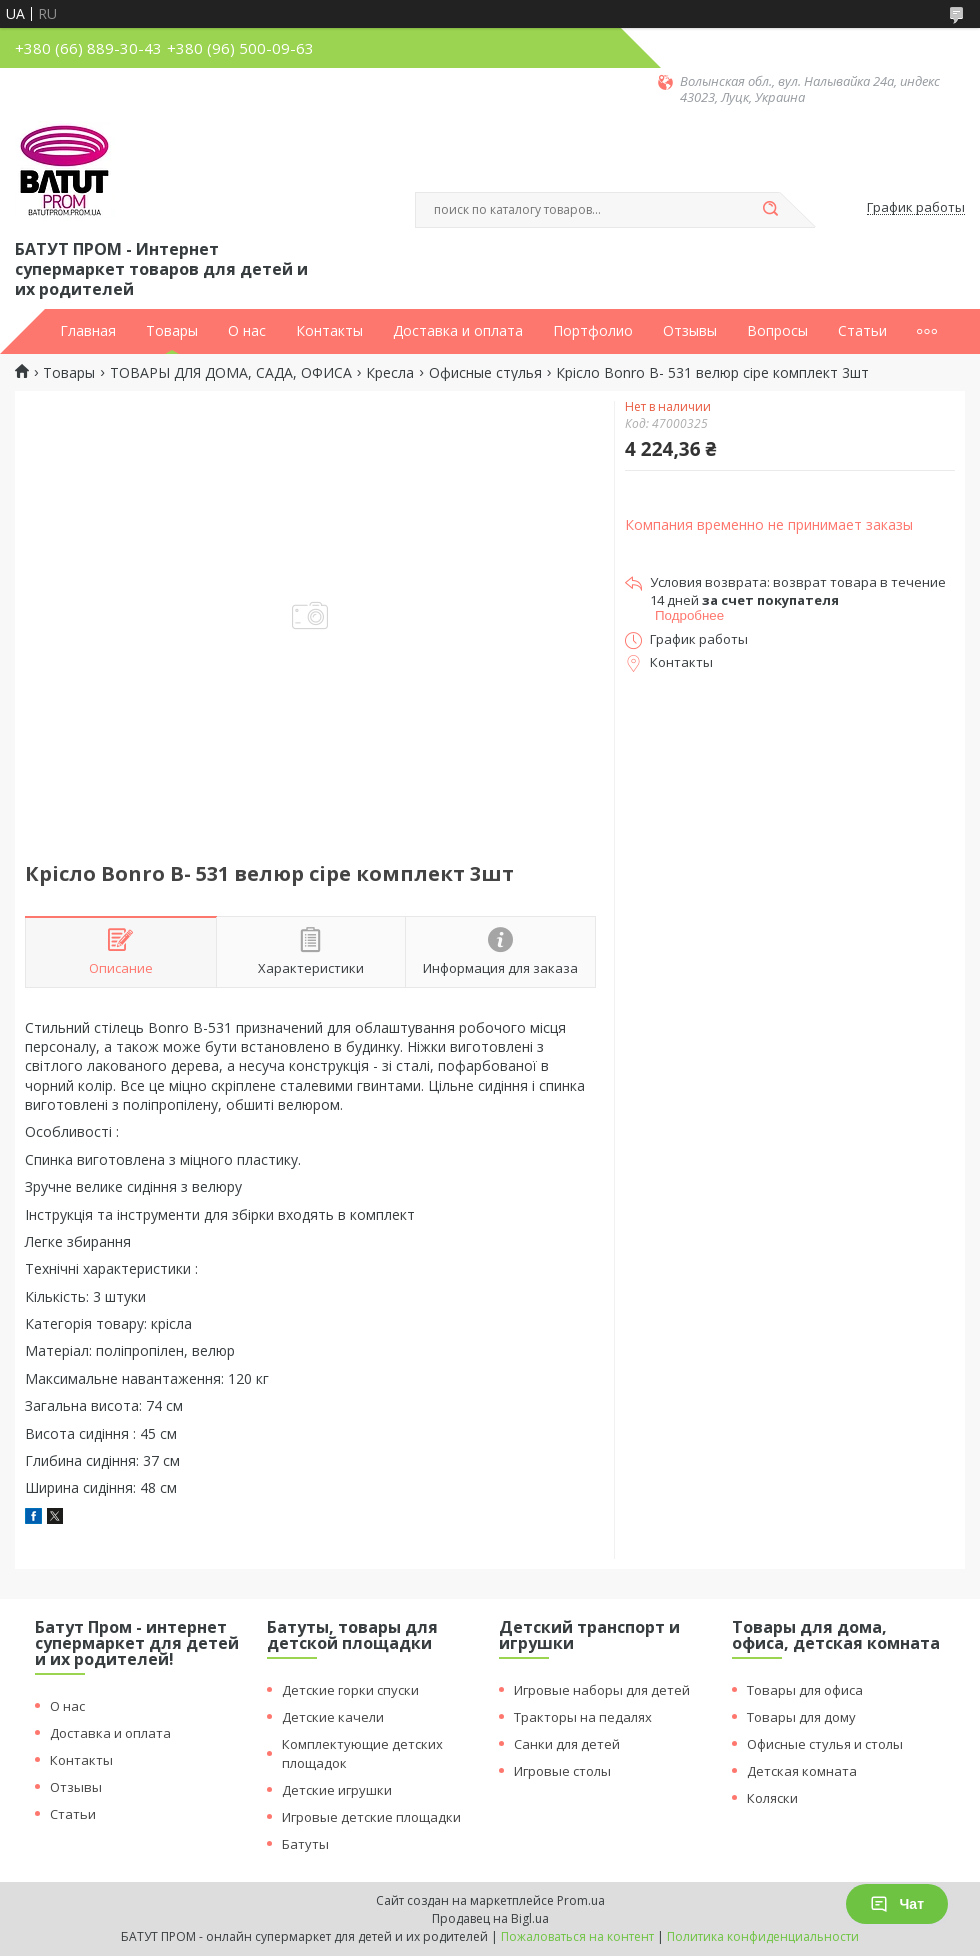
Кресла (390, 373)
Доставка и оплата (458, 331)
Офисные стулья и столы (825, 1744)
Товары (172, 331)
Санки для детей (567, 1744)
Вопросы (777, 331)
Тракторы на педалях (583, 1717)
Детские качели (333, 1717)
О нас (247, 331)
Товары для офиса (805, 1690)
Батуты (305, 1844)
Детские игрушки (337, 1790)
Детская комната (802, 1771)
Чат (897, 1904)
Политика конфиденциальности (763, 1936)
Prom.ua (581, 1900)
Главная (88, 331)
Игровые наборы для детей (602, 1690)
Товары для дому (801, 1717)
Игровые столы (562, 1771)
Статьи (862, 331)
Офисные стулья (485, 373)
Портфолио (593, 331)
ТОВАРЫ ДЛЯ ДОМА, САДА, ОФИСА (231, 373)
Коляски (772, 1798)
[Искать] (770, 210)
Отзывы (690, 331)
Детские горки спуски (350, 1690)
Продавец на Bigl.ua (490, 1918)
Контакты (329, 331)
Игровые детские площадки (371, 1817)
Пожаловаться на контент (577, 1936)
